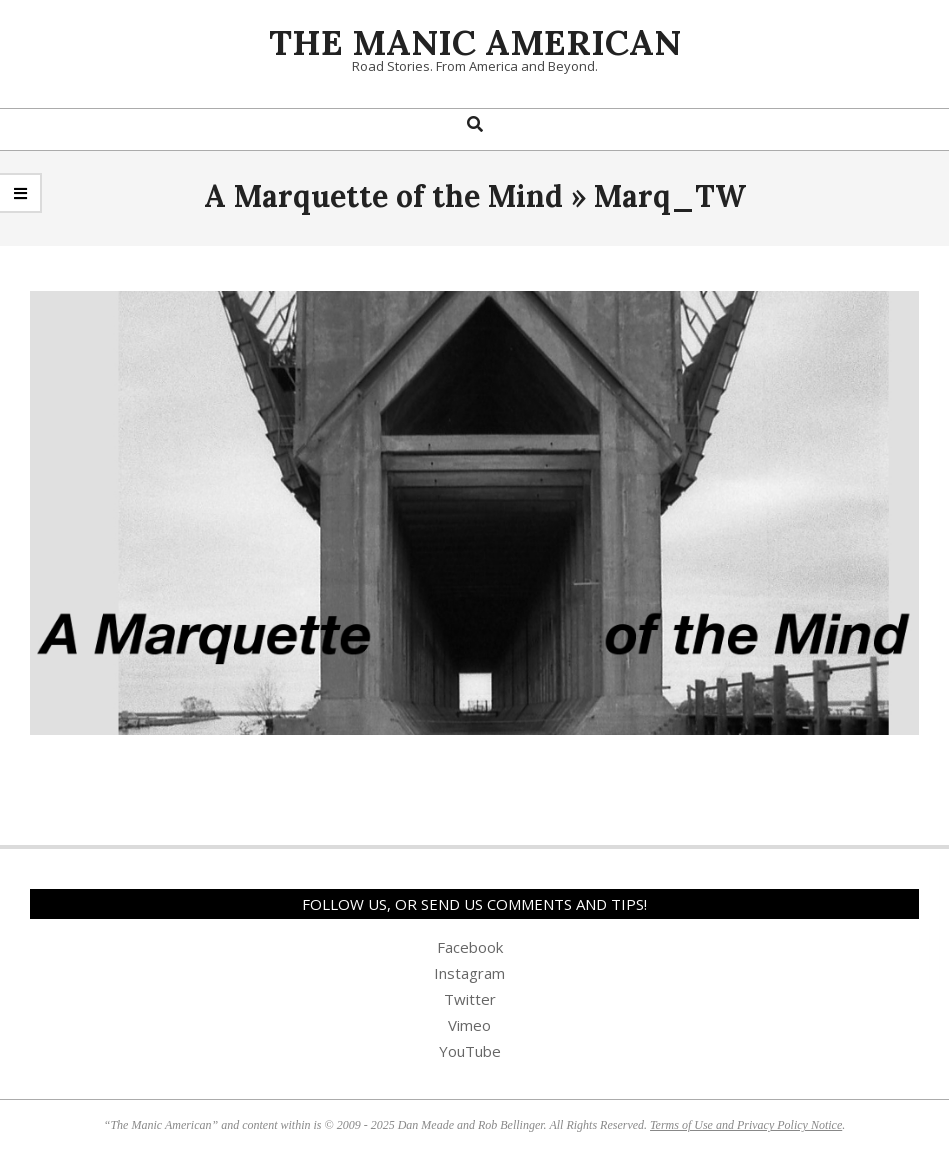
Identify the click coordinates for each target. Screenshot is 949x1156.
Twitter (470, 999)
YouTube (470, 1051)
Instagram (469, 973)
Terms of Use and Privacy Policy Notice (746, 1125)
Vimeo (469, 1025)
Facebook (470, 947)
